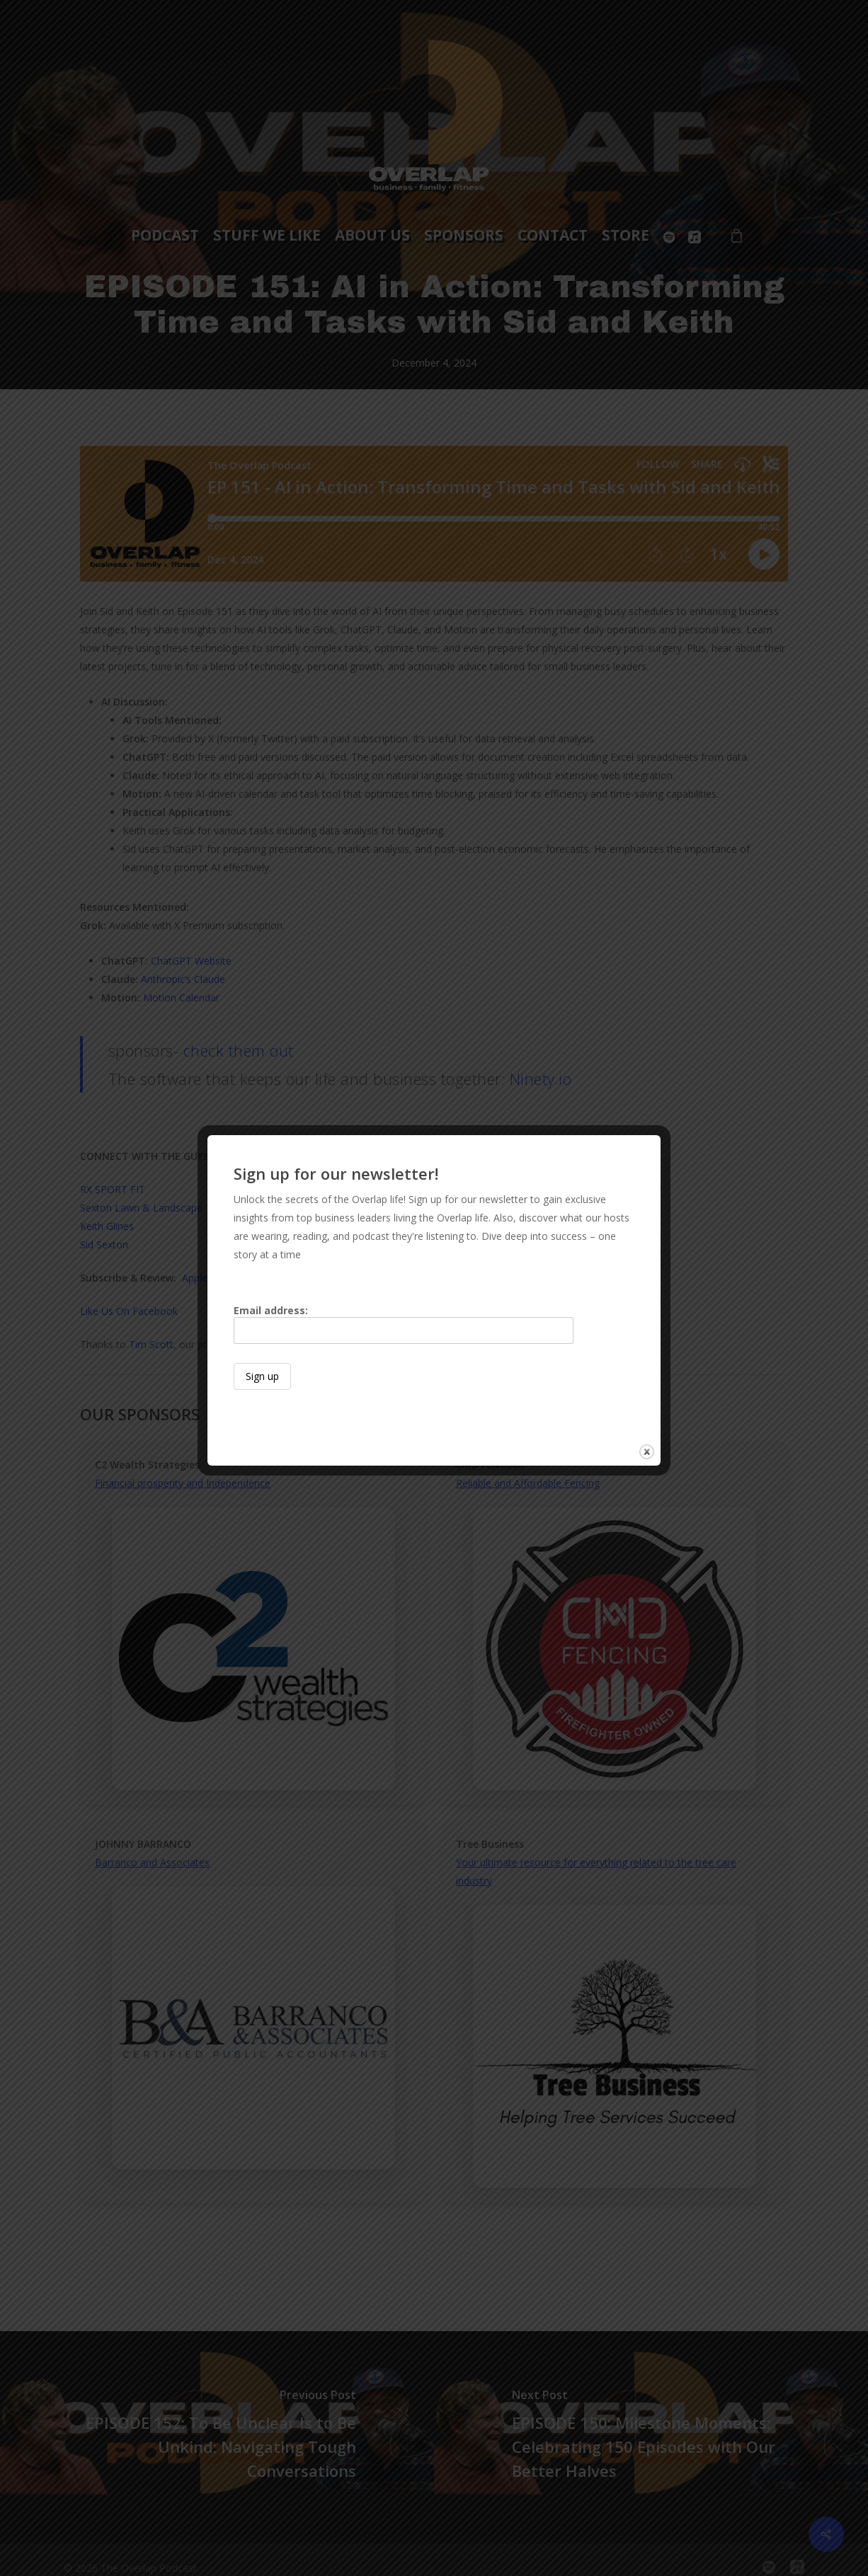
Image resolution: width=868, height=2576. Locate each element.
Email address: (403, 1324)
